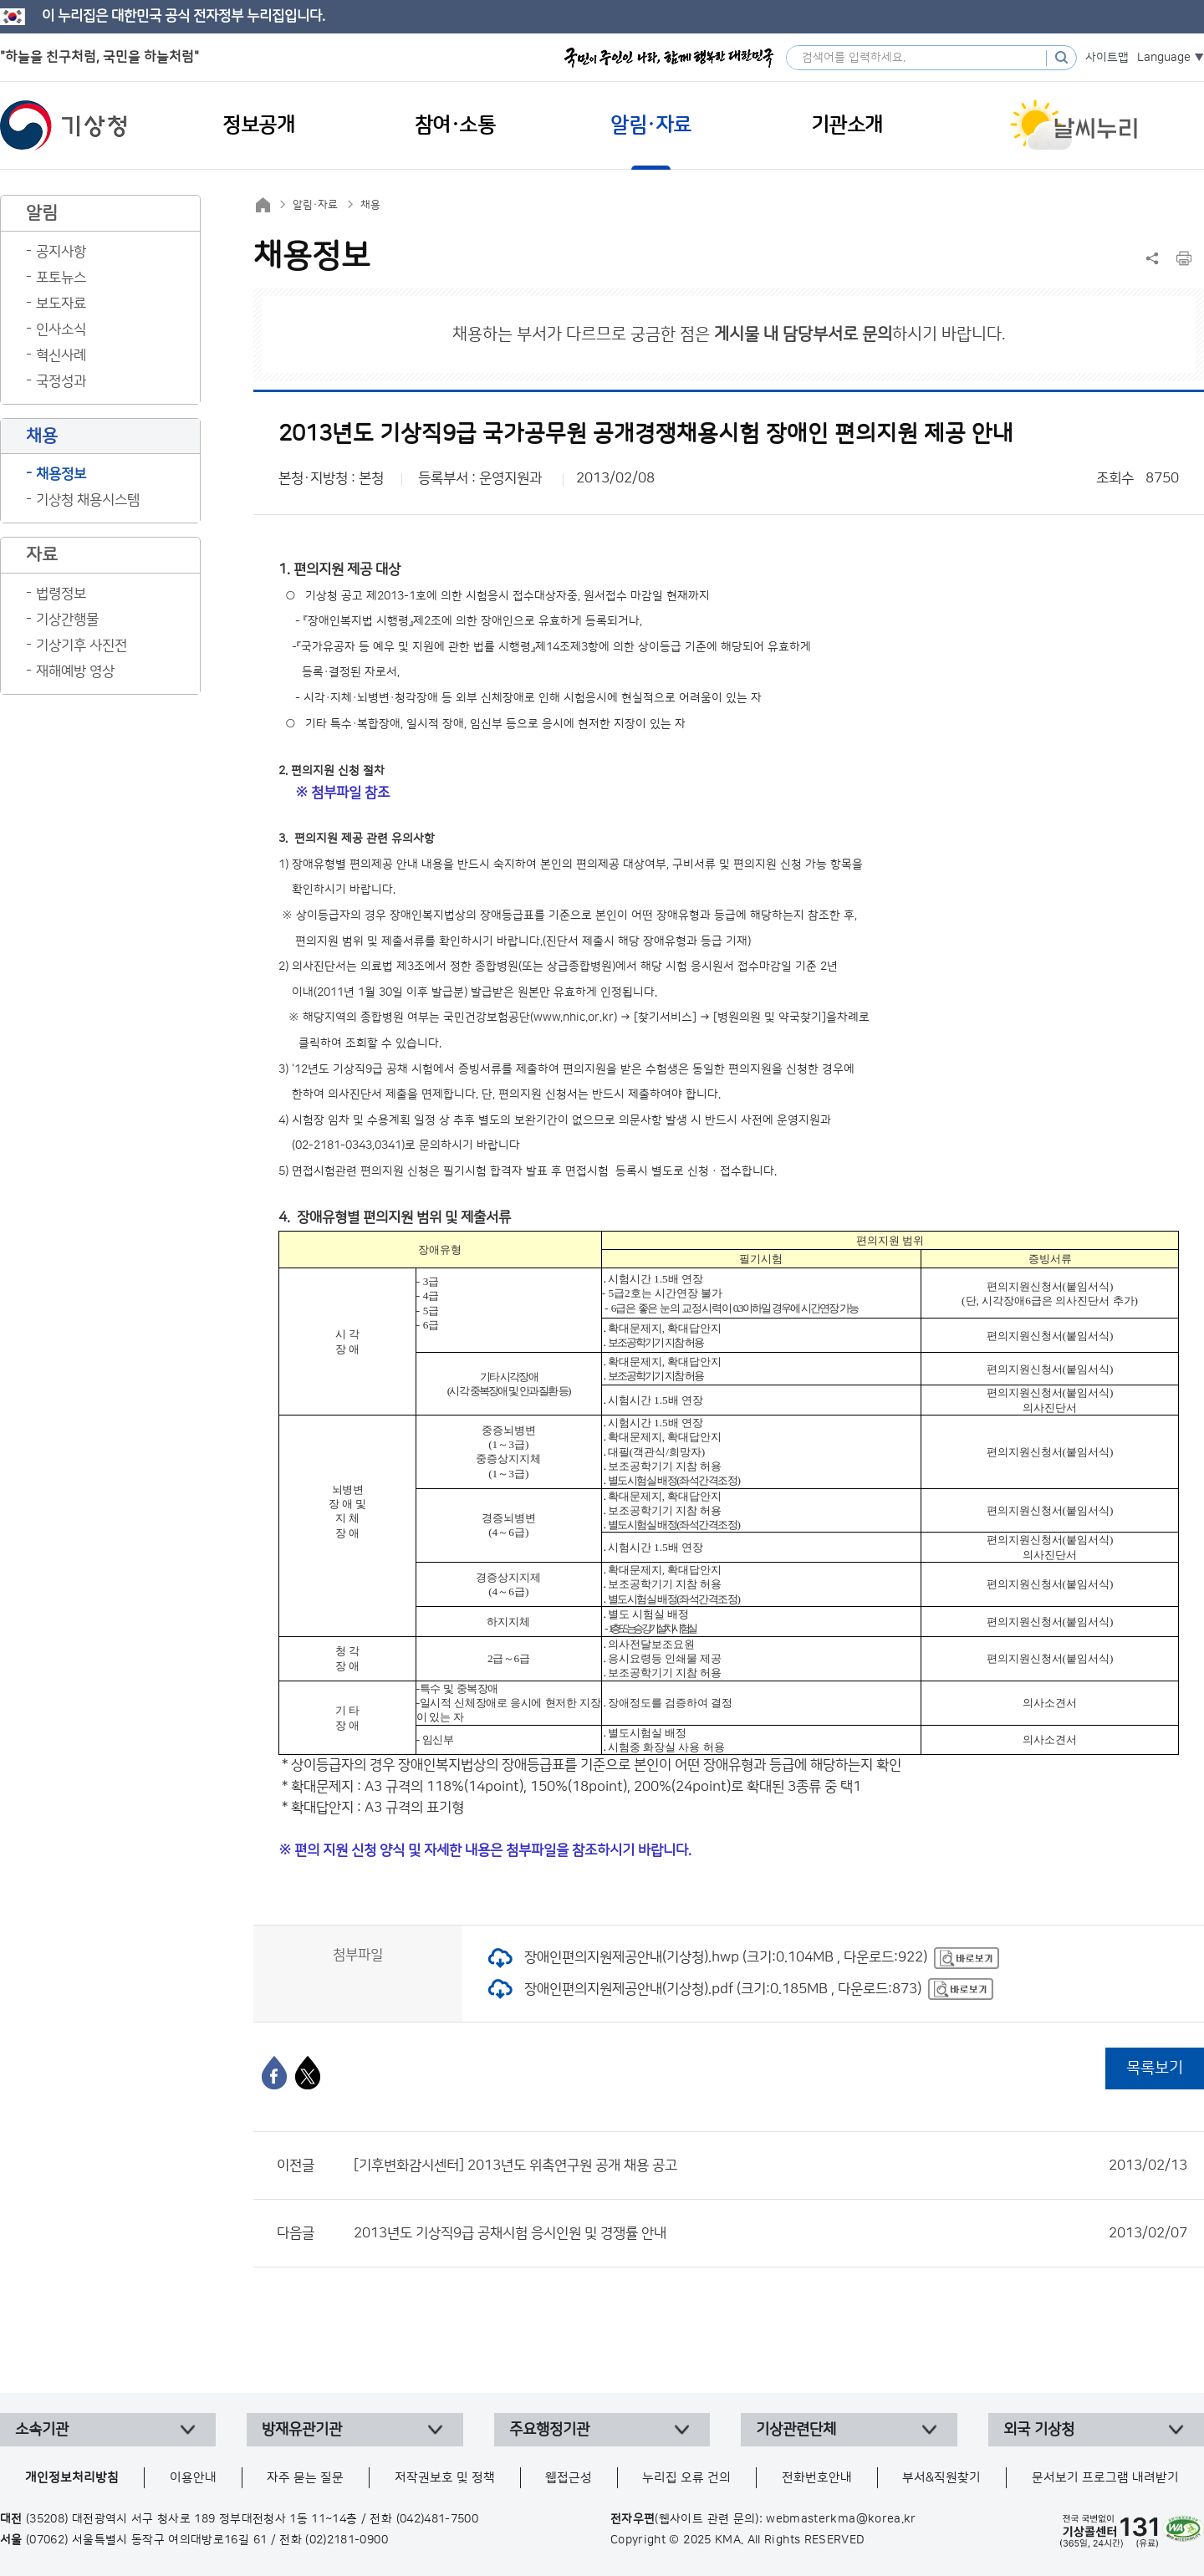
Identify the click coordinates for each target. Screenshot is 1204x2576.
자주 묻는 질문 (305, 2478)
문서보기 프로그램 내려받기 (1105, 2478)
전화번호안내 (817, 2478)
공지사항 (61, 251)
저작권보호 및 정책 (445, 2478)
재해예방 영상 (75, 671)
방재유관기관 (302, 2429)
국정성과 (61, 381)
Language (1164, 57)
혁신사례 (61, 355)
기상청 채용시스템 (88, 500)
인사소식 (61, 329)
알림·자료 (315, 205)
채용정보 (61, 474)
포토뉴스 (61, 277)
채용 (370, 205)
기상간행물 (67, 619)
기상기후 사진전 (81, 645)
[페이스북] (274, 2072)
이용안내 (193, 2478)
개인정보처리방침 (72, 2478)
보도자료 (61, 303)
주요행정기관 (549, 2429)
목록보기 (1154, 2068)
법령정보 (61, 593)
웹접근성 (568, 2478)
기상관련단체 (796, 2429)
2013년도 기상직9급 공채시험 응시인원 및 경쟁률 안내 (770, 2233)
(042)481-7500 (437, 2519)
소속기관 (42, 2429)
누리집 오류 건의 (686, 2478)
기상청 (63, 125)
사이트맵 (1107, 57)
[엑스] (307, 2072)
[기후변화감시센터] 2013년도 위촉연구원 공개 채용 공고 (770, 2165)
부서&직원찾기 (941, 2478)
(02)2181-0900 (346, 2540)
